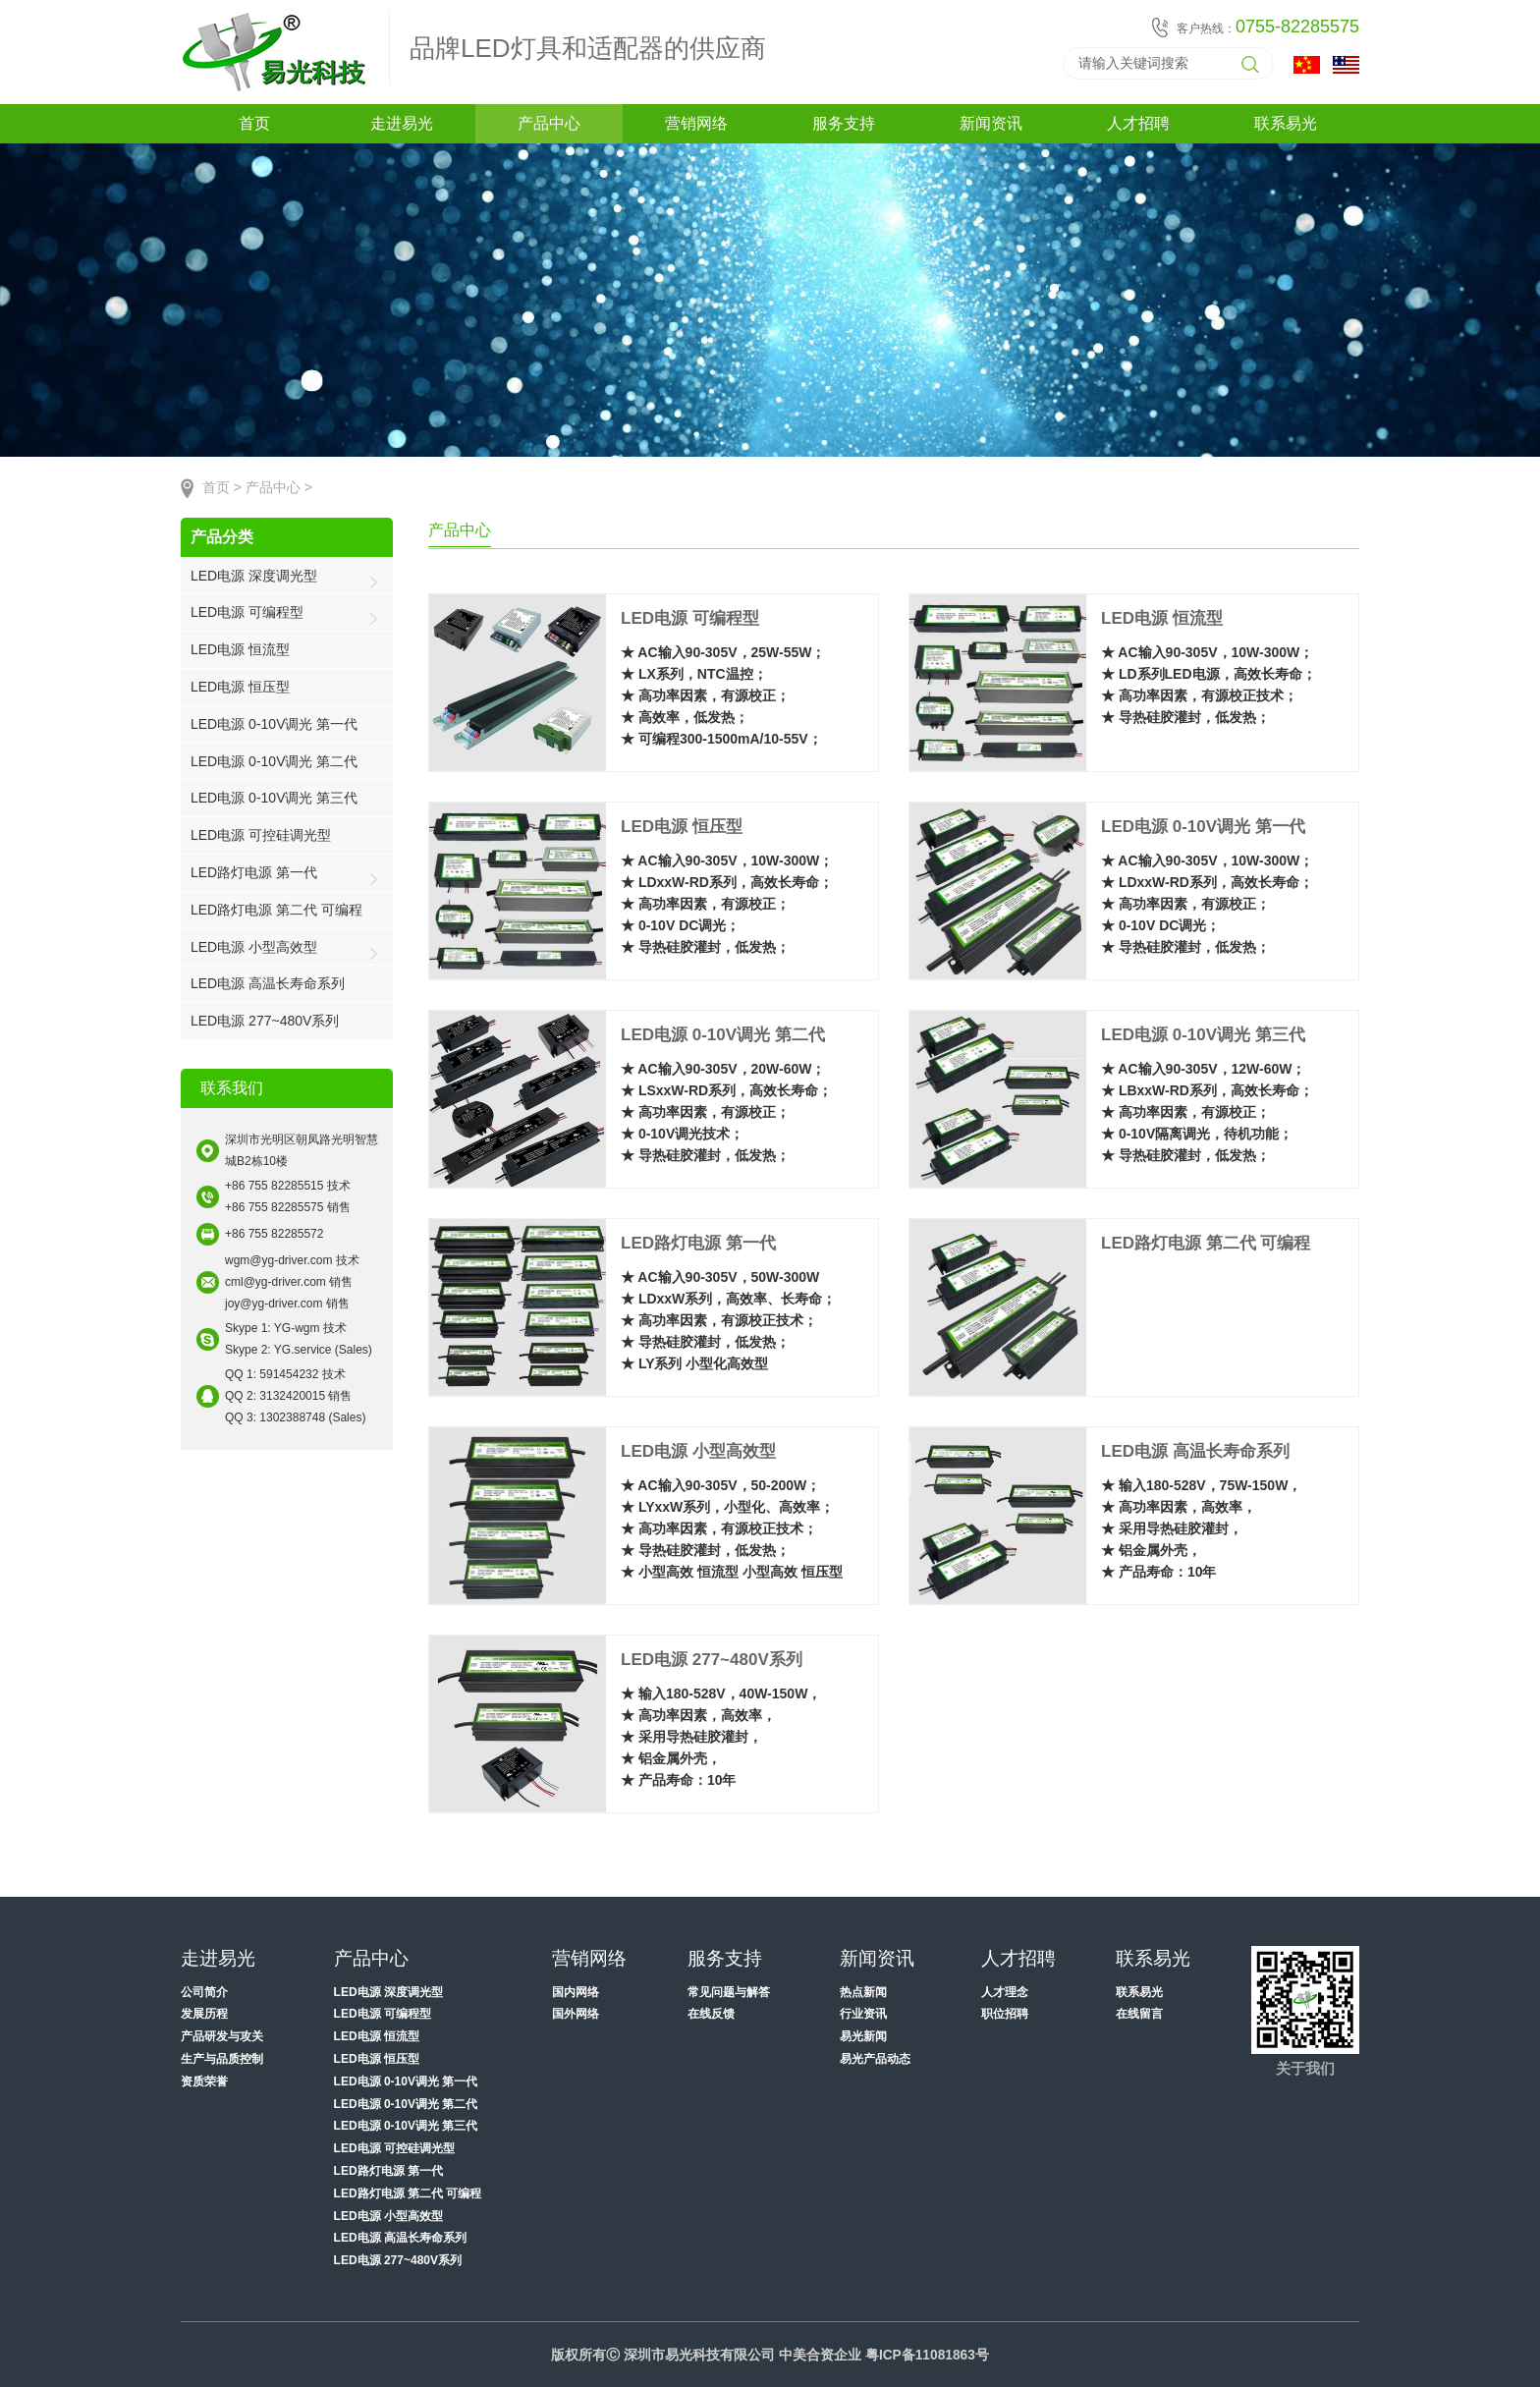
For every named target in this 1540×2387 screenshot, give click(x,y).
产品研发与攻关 (222, 2036)
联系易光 (1139, 1992)
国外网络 (575, 2014)
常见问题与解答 (729, 1992)
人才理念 (1004, 1992)
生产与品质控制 (222, 2059)
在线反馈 (711, 2014)
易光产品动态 (875, 2059)
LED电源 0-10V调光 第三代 (274, 797)
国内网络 (575, 1992)
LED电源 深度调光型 (254, 575)
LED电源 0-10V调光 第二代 (274, 761)
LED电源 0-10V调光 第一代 (274, 724)
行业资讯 (863, 2014)
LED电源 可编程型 (247, 612)
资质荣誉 (204, 2081)
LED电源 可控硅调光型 (261, 835)
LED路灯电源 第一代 (254, 872)
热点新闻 (863, 1992)
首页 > (222, 488)
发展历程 (204, 2014)
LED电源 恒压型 (240, 686)
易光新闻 (863, 2036)
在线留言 (1139, 2014)
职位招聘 (1004, 2014)
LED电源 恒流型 (240, 649)
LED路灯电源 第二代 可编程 (276, 909)
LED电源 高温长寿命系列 (268, 983)
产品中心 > (279, 488)
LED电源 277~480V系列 (265, 1020)
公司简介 (204, 1992)
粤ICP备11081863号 (927, 2354)
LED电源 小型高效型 (254, 947)
